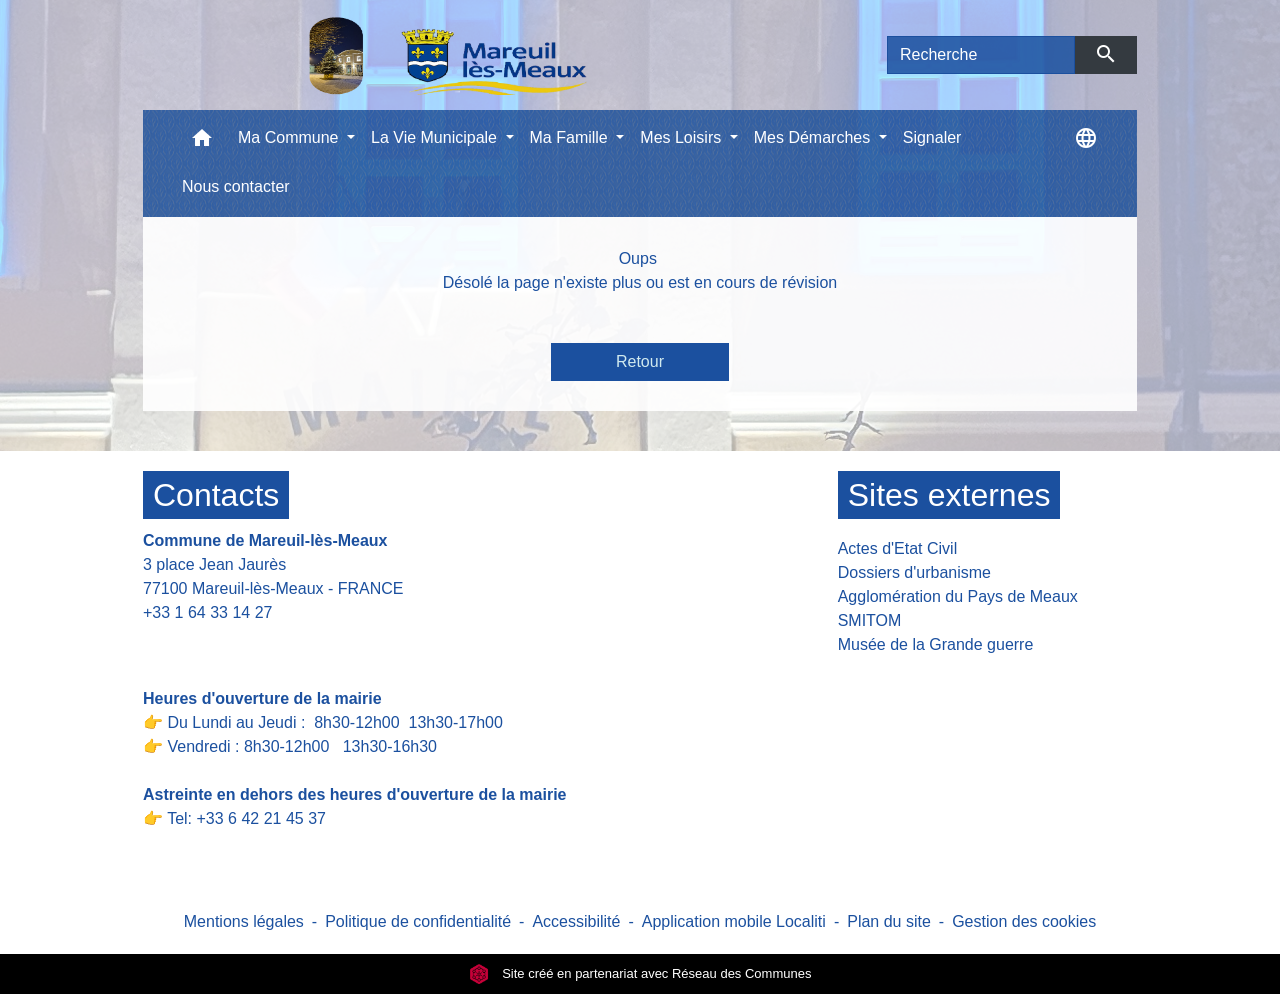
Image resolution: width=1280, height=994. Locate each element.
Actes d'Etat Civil (898, 548)
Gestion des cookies (1024, 921)
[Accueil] (396, 55)
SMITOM (870, 620)
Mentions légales (244, 921)
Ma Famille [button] (571, 137)
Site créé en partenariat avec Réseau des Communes (640, 973)
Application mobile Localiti (734, 921)
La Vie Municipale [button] (436, 137)
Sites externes (949, 495)
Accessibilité (576, 921)
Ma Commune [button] (290, 137)
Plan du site (889, 921)
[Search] (981, 55)
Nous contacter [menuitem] (236, 186)
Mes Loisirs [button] (682, 137)
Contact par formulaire (235, 643)
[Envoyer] (1106, 55)
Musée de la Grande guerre (936, 644)
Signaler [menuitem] (932, 137)
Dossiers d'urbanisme (914, 572)
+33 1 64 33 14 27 (207, 612)
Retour (640, 361)
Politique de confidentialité (418, 921)
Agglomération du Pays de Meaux (958, 596)
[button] (202, 142)
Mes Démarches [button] (814, 137)
